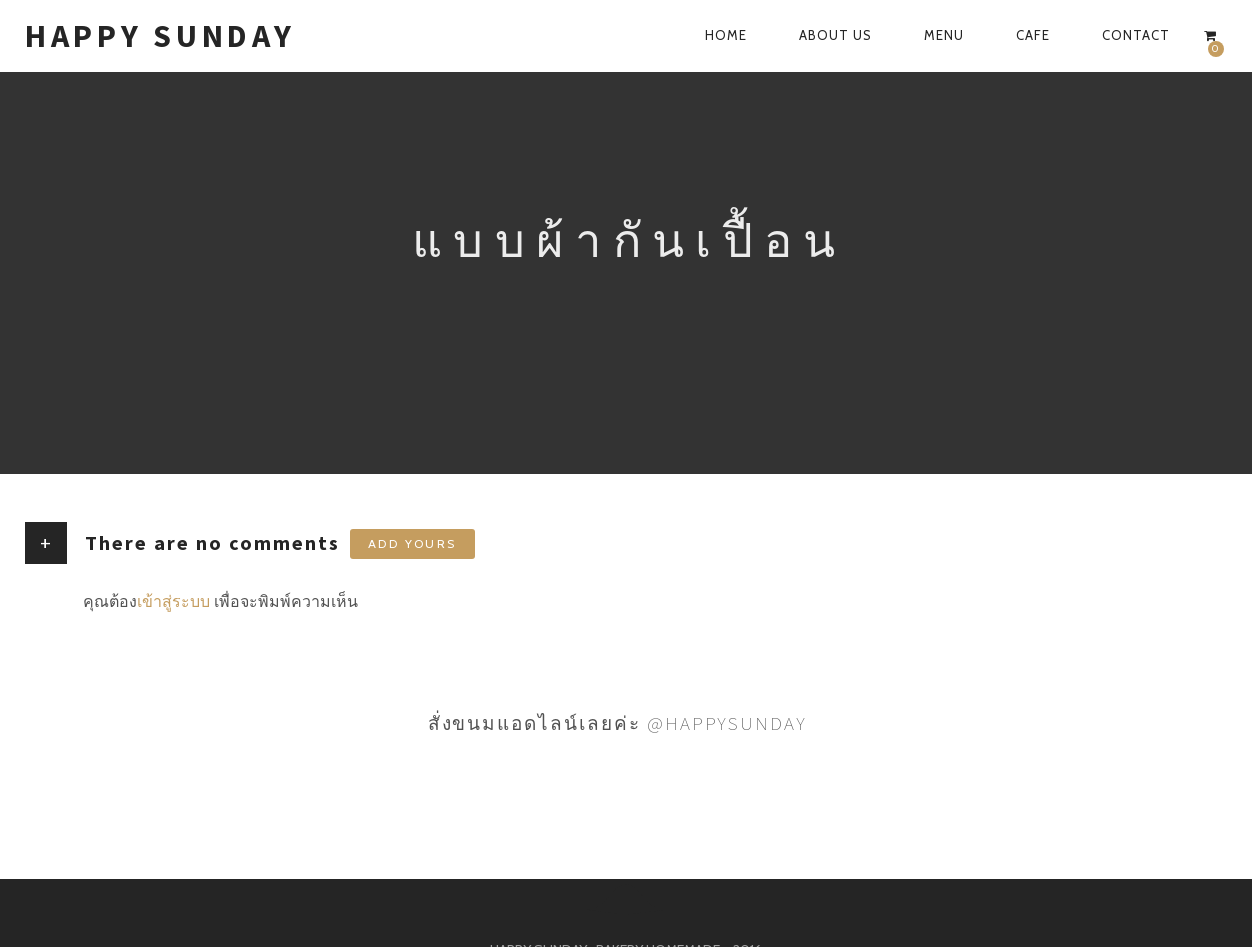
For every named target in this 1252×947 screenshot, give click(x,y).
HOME (726, 35)
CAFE (1033, 35)
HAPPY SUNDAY (160, 36)
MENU (944, 35)
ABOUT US (835, 35)
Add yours (412, 543)
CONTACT (1136, 35)
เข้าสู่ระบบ (173, 601)
